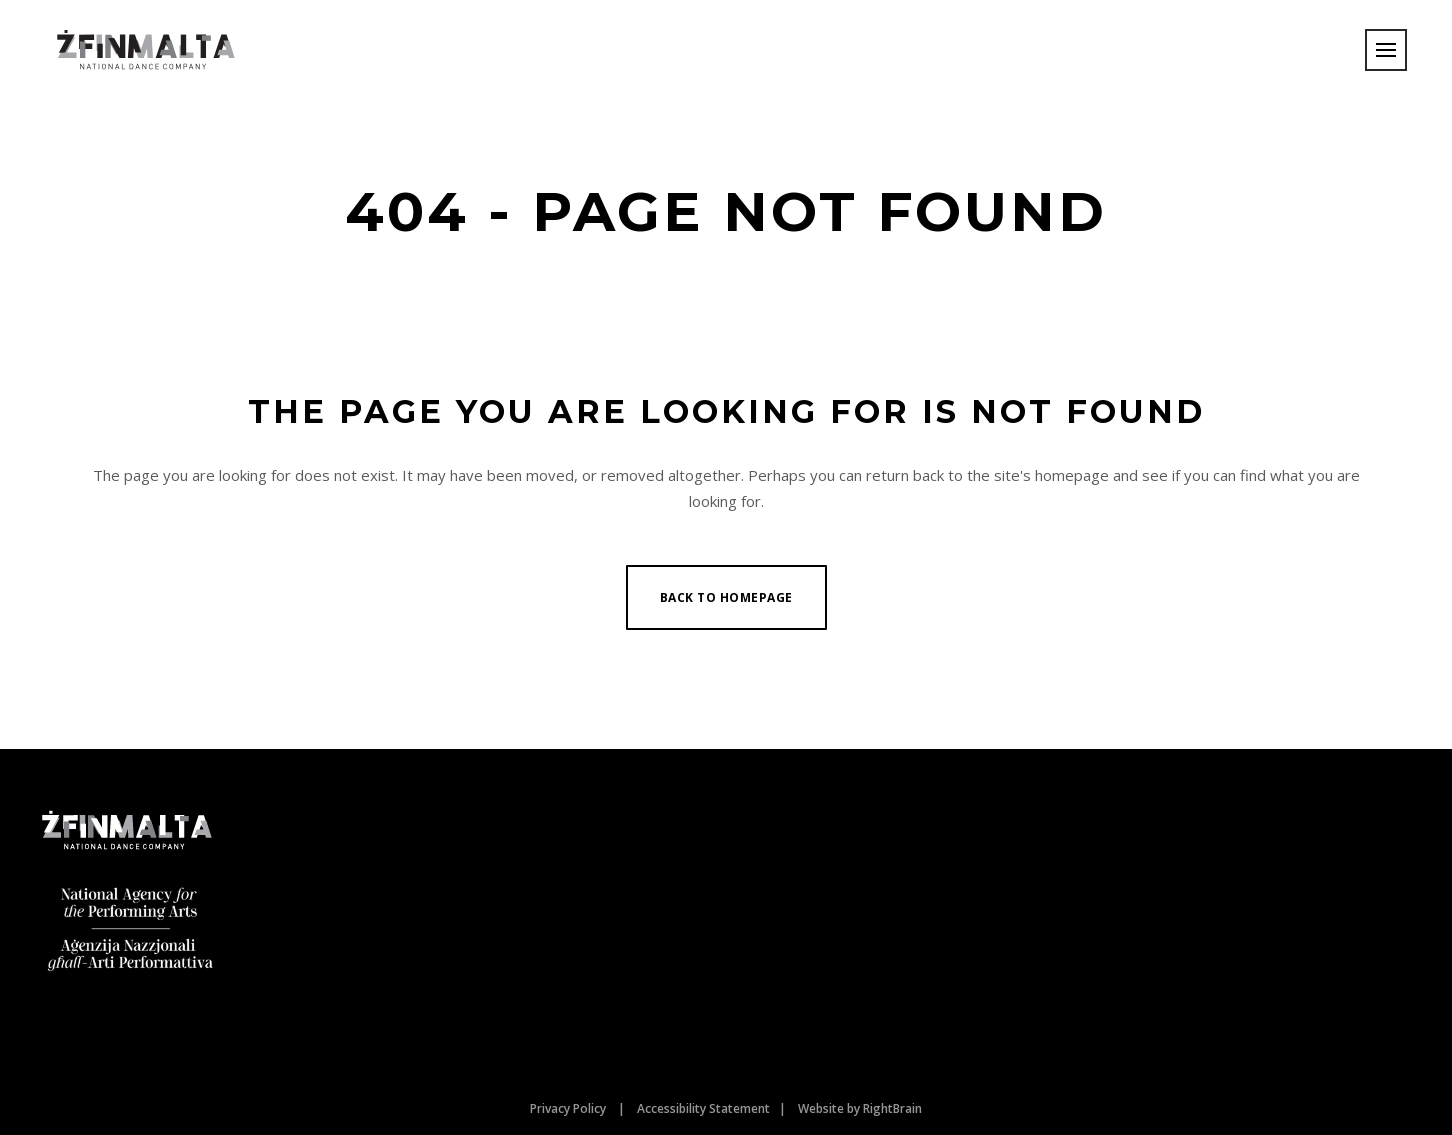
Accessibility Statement (703, 1108)
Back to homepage (726, 597)
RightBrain (892, 1108)
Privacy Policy (568, 1108)
